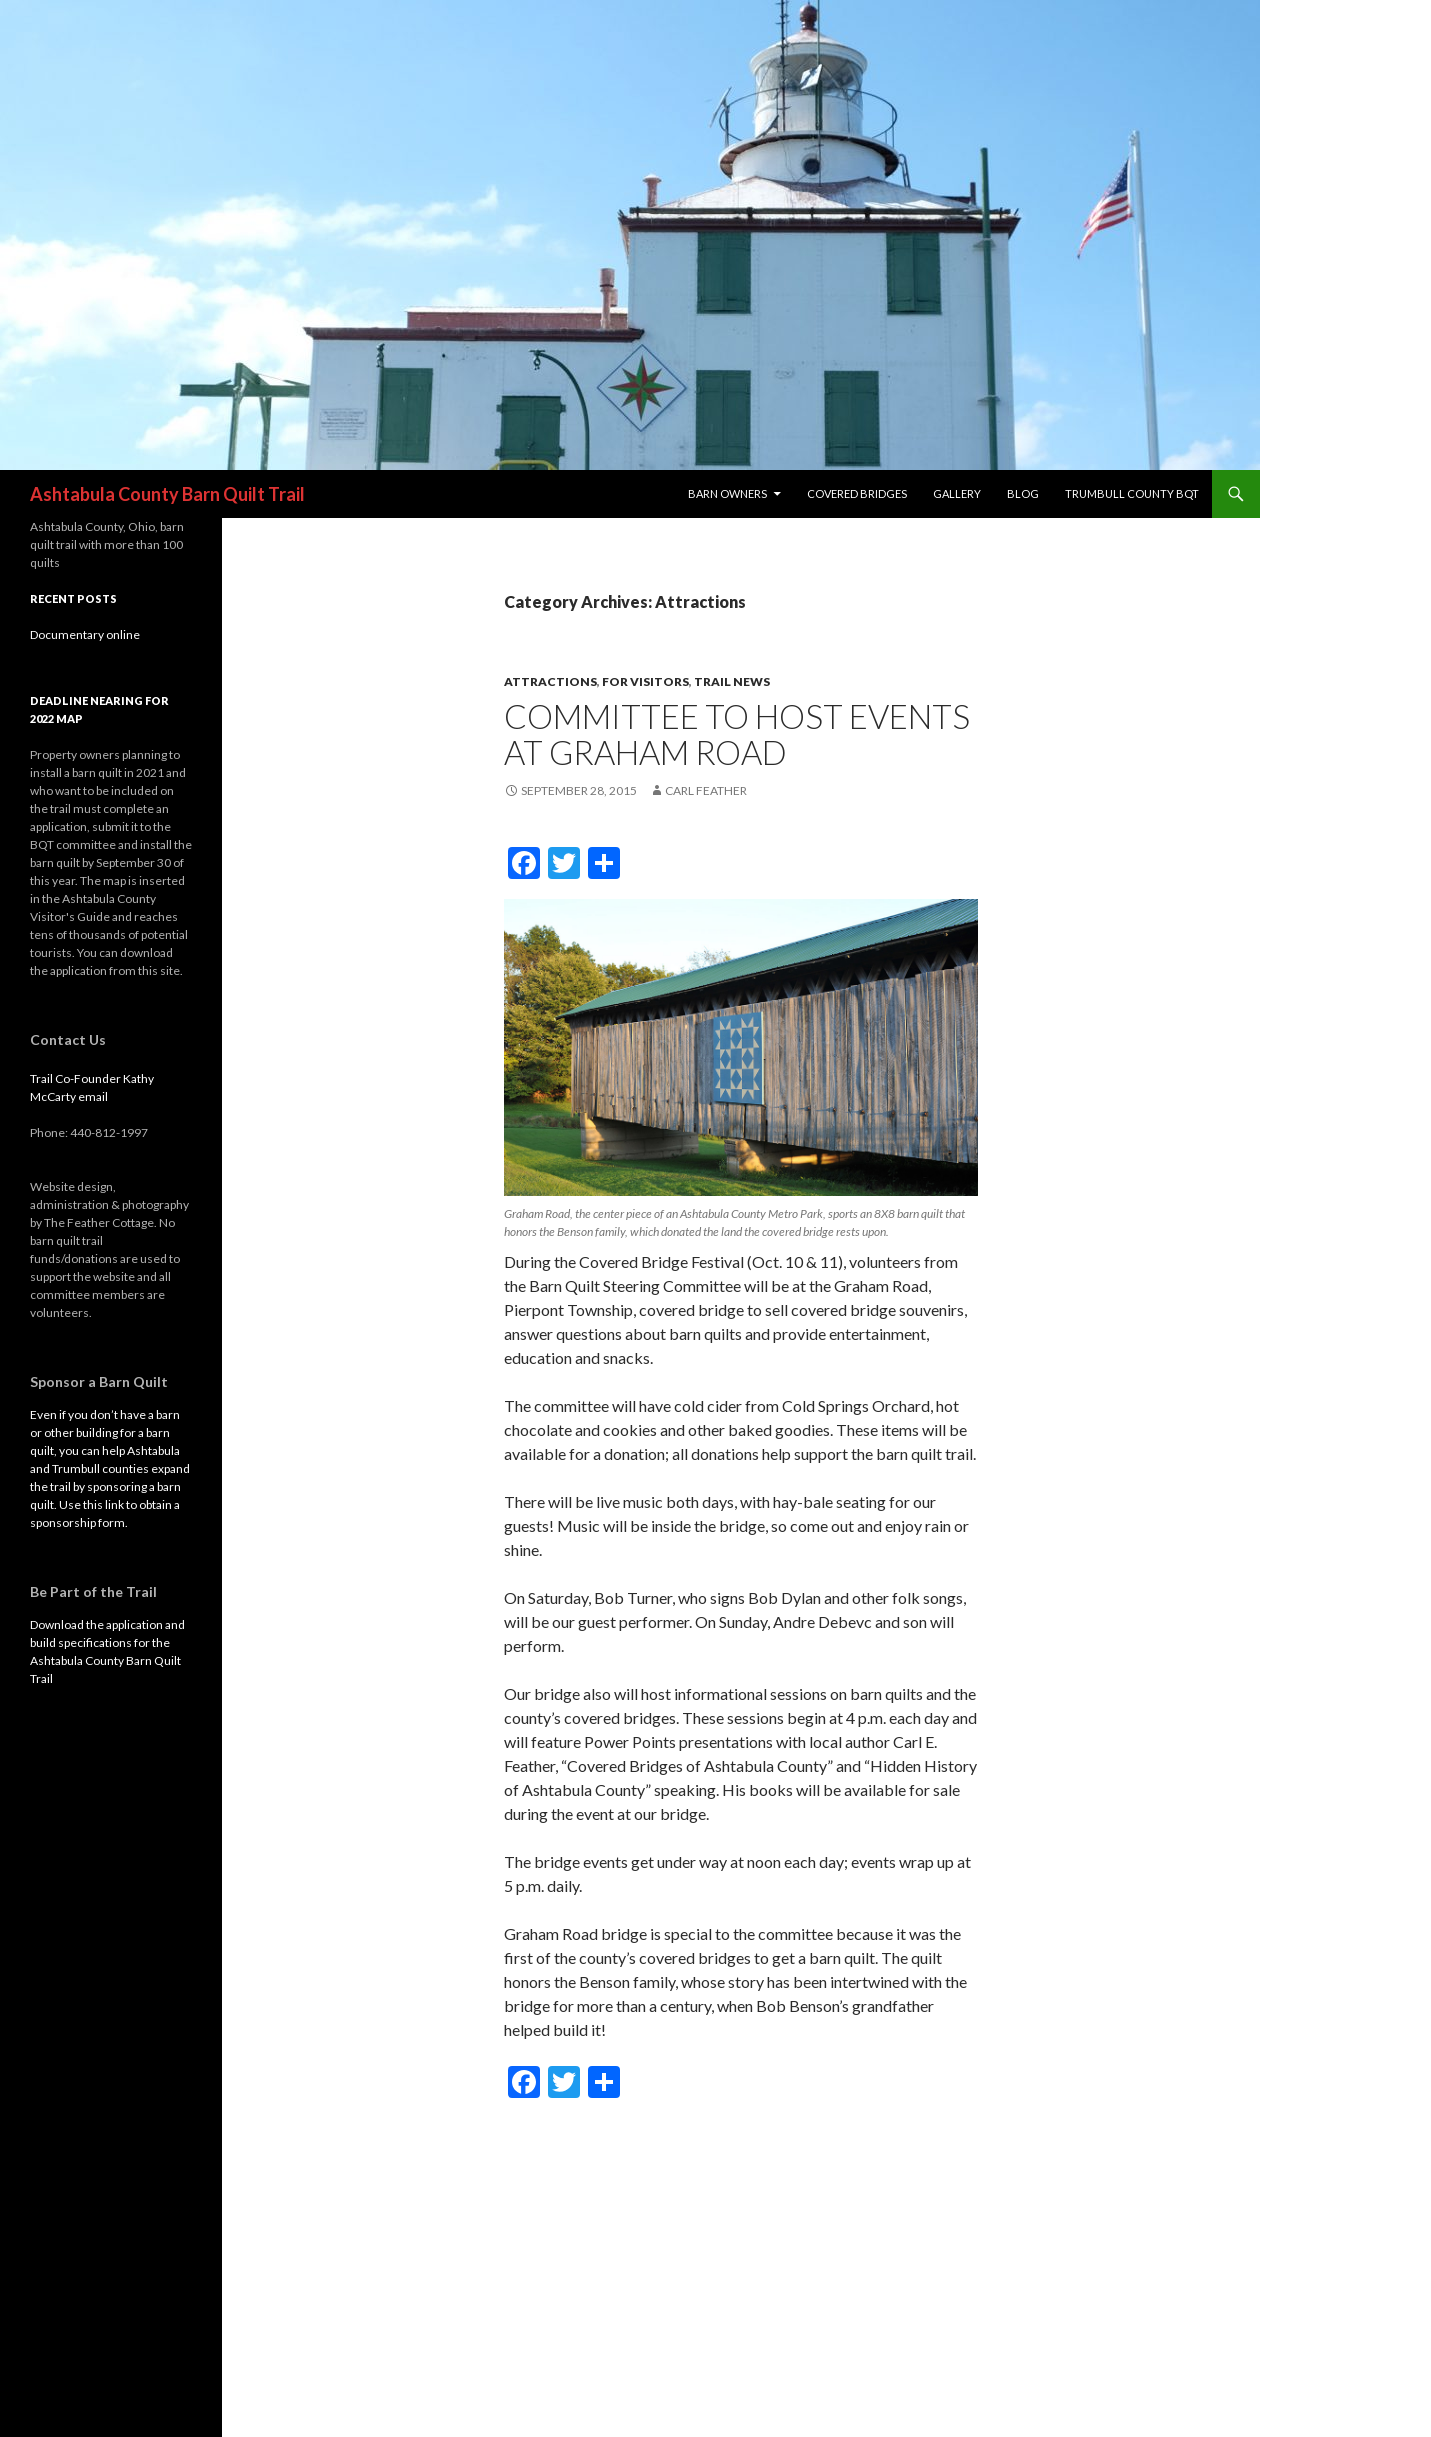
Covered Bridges (857, 493)
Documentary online (85, 634)
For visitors (645, 681)
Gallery (957, 493)
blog (1023, 493)
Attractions (550, 681)
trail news (732, 681)
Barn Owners (727, 493)
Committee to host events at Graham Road (737, 734)
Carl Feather (706, 790)
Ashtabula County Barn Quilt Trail (167, 494)
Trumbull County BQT (1132, 493)
